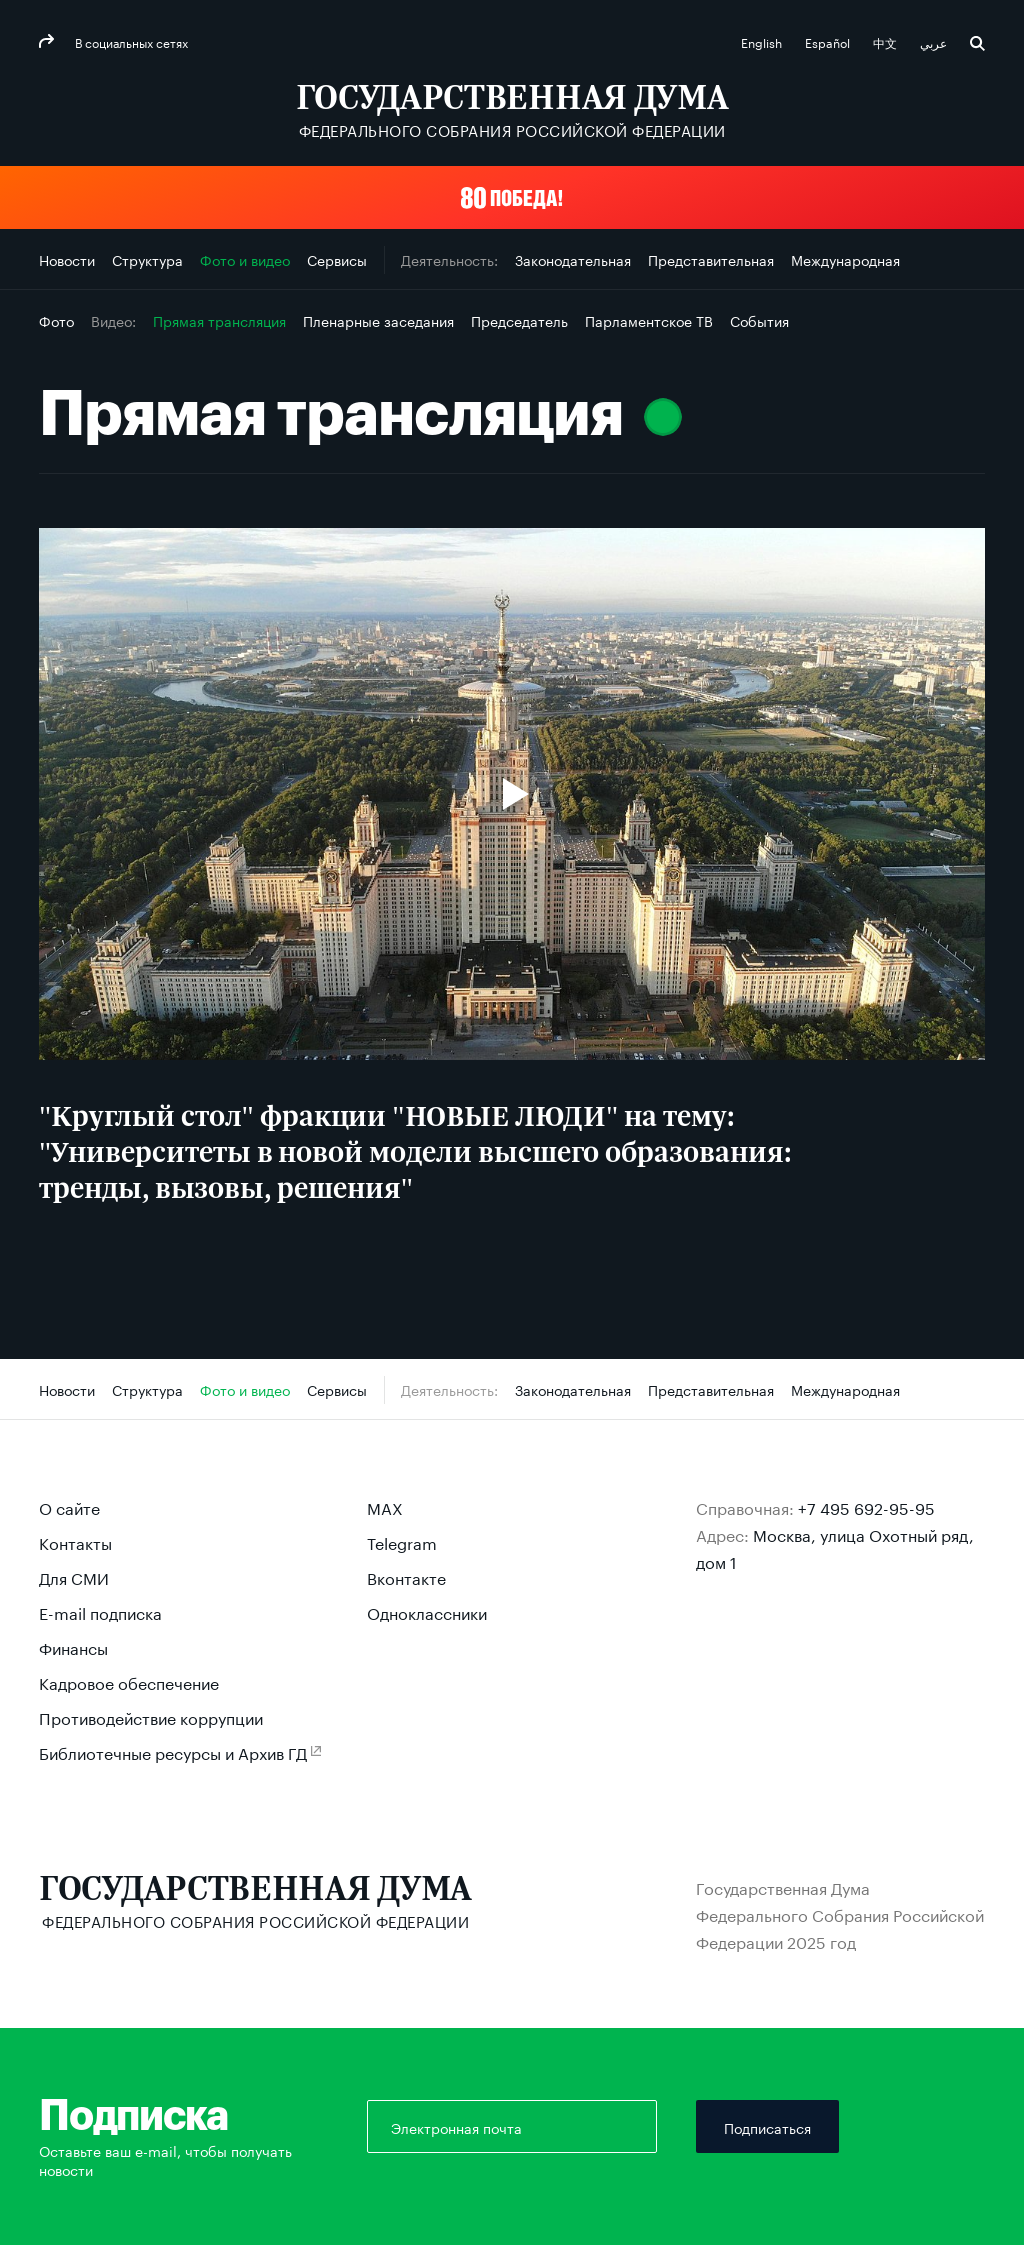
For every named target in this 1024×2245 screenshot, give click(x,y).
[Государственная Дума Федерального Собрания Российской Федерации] (512, 110)
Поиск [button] (977, 43)
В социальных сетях (130, 41)
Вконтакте (406, 1576)
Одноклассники (427, 1611)
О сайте (69, 1506)
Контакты (75, 1541)
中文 (886, 41)
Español (829, 41)
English (763, 41)
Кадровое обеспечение (129, 1681)
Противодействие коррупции (151, 1716)
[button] (512, 197)
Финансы (73, 1646)
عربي (935, 41)
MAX (385, 1506)
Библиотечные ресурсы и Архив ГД (173, 1751)
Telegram (402, 1541)
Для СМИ (74, 1576)
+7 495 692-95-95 (866, 1506)
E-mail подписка (100, 1611)
